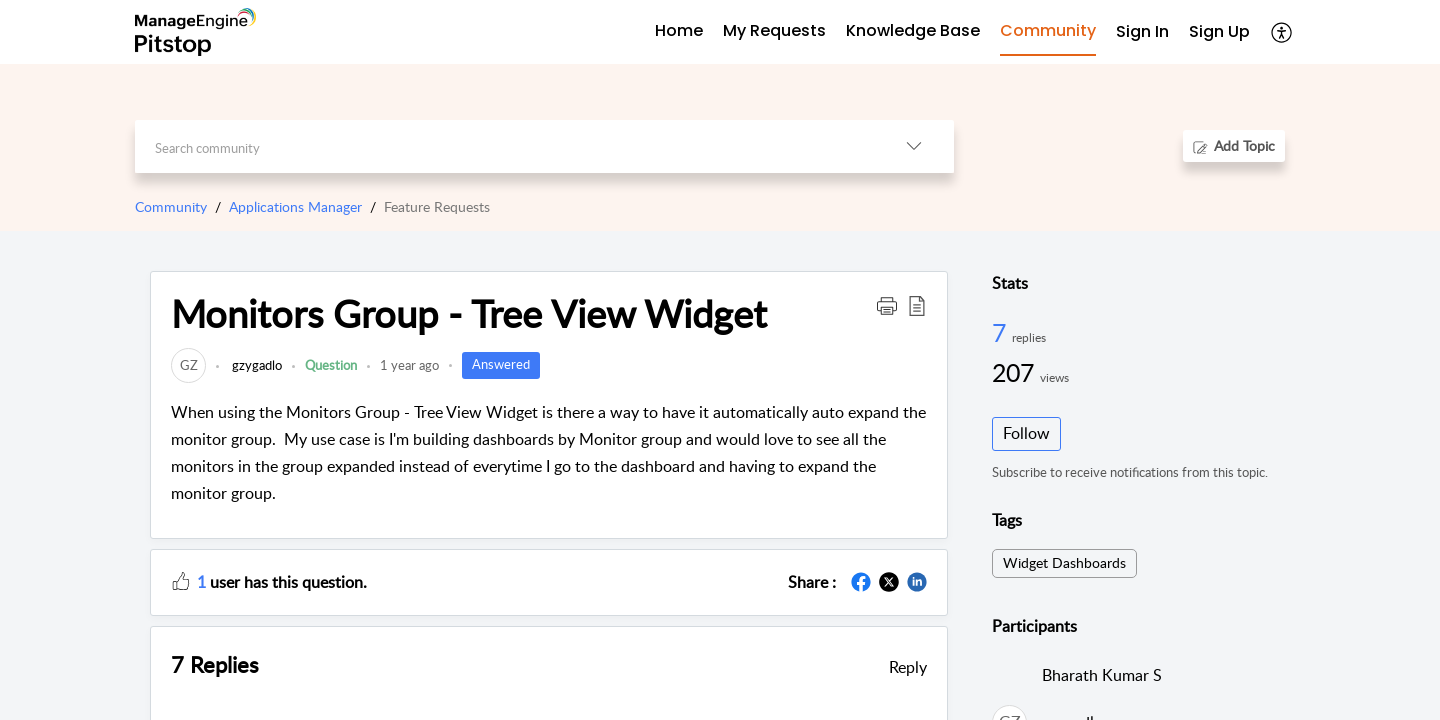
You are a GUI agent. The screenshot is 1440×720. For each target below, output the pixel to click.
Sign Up (1219, 31)
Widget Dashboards (1064, 562)
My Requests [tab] (774, 30)
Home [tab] (679, 30)
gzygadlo (255, 365)
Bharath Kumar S (1102, 675)
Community (171, 206)
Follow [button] (1026, 433)
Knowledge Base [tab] (913, 30)
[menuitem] (1142, 32)
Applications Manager (295, 206)
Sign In (1142, 31)
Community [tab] (1048, 30)
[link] (188, 365)
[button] (1282, 32)
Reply (908, 667)
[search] (504, 146)
